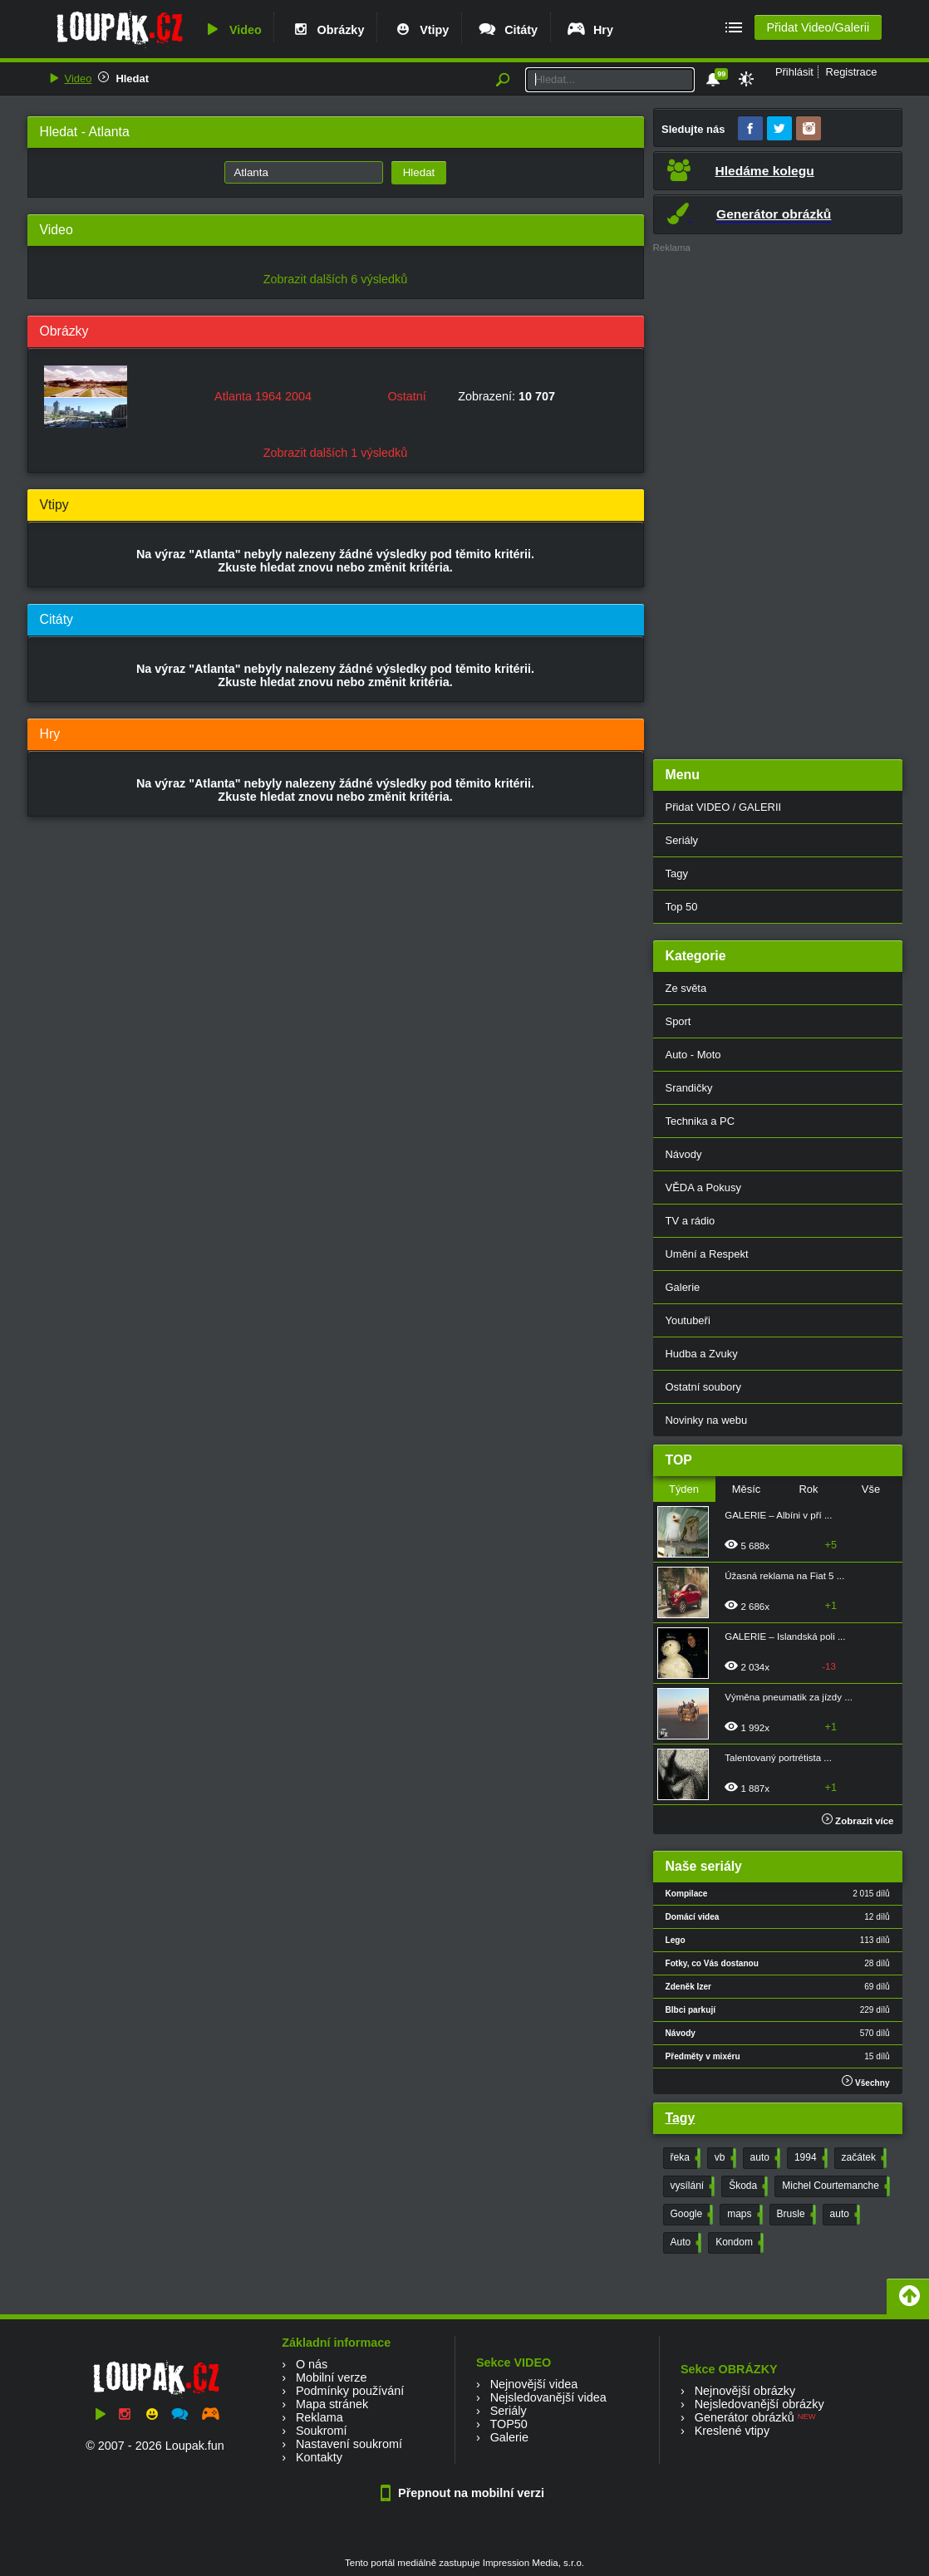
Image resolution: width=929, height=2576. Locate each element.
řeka (684, 2158)
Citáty (507, 30)
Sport (678, 1021)
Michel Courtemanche (834, 2186)
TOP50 (508, 2424)
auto (763, 2158)
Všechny (865, 2081)
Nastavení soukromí (349, 2444)
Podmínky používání (350, 2390)
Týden (684, 1489)
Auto (685, 2243)
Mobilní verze (331, 2377)
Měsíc (746, 1489)
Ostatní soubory (703, 1387)
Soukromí (321, 2430)
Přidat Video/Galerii (817, 27)
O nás (311, 2364)
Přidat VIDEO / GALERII (724, 807)
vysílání (691, 2186)
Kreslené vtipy (732, 2430)
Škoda (746, 2186)
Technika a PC (700, 1121)
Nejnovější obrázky (745, 2390)
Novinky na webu (707, 1420)
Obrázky (327, 30)
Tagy (677, 873)
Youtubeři (688, 1320)
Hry (589, 30)
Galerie (683, 1287)
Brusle (795, 2215)
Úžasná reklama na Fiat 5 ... (784, 1576)
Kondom (737, 2243)
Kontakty (319, 2457)
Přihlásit (794, 72)
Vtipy (420, 30)
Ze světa (686, 988)
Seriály (682, 840)
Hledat (132, 78)
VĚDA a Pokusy (703, 1187)
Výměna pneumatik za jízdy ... (789, 1697)
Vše (871, 1489)
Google (690, 2215)
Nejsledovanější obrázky (759, 2404)
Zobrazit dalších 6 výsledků (335, 279)
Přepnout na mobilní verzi (464, 2493)
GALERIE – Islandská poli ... (785, 1636)
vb (724, 2158)
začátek (862, 2158)
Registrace (851, 72)
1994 (809, 2158)
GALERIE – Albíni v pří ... (778, 1515)
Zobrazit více (858, 1821)
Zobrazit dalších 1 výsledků (335, 452)
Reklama (319, 2417)
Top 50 (682, 906)
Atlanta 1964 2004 (263, 396)
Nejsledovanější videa (548, 2397)
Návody (684, 1154)
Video (232, 30)
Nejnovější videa (534, 2384)
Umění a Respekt (707, 1254)
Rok (808, 1489)
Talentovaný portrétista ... (778, 1758)
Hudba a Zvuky (702, 1353)
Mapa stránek (332, 2404)
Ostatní (406, 396)
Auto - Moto (693, 1054)
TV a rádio (690, 1220)
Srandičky (689, 1088)
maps (743, 2215)
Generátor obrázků (744, 2417)
